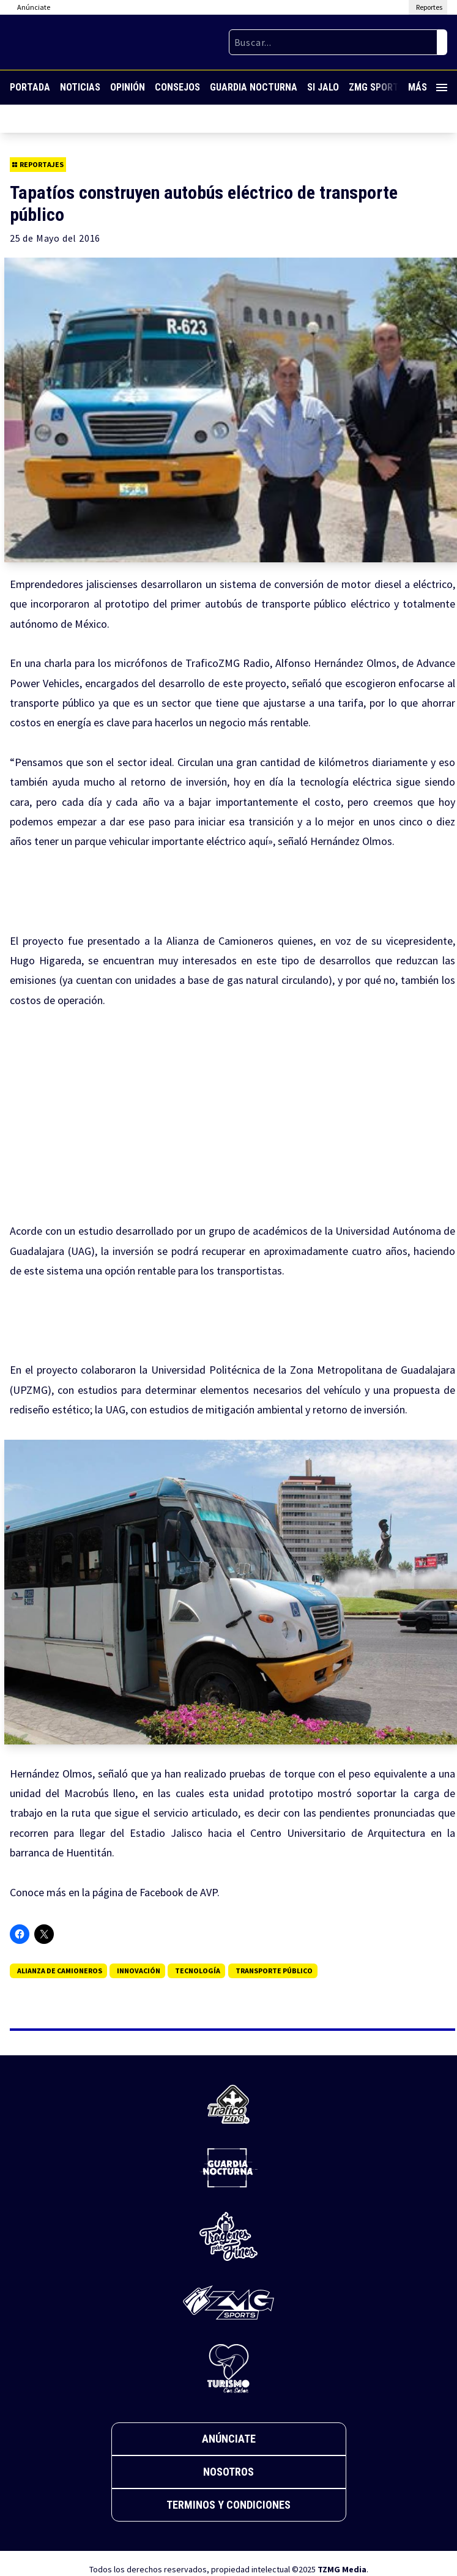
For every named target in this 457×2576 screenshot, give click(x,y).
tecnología (197, 1970)
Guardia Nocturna (253, 87)
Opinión (127, 87)
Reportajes (38, 164)
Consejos (177, 87)
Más (427, 87)
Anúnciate (229, 2438)
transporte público (274, 1970)
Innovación (138, 1970)
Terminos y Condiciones (228, 2504)
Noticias (80, 87)
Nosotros (228, 2471)
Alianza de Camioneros (59, 1970)
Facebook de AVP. (178, 1892)
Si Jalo (323, 87)
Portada (30, 87)
